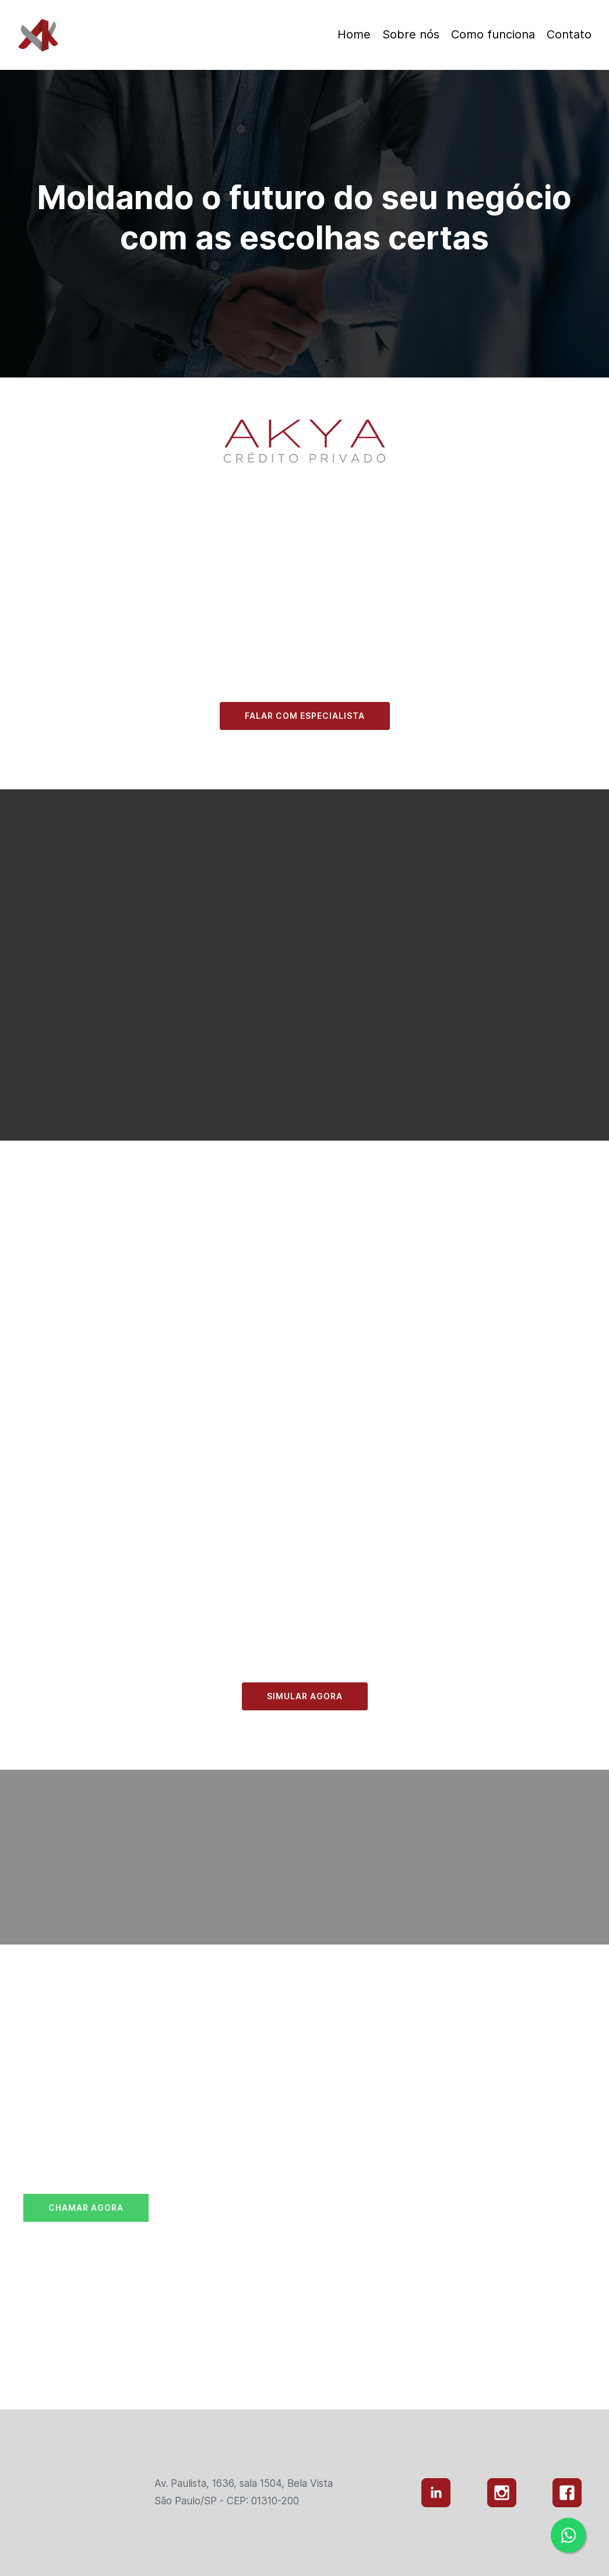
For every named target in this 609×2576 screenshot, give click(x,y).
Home (354, 34)
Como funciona (493, 34)
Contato (569, 34)
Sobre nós (410, 34)
